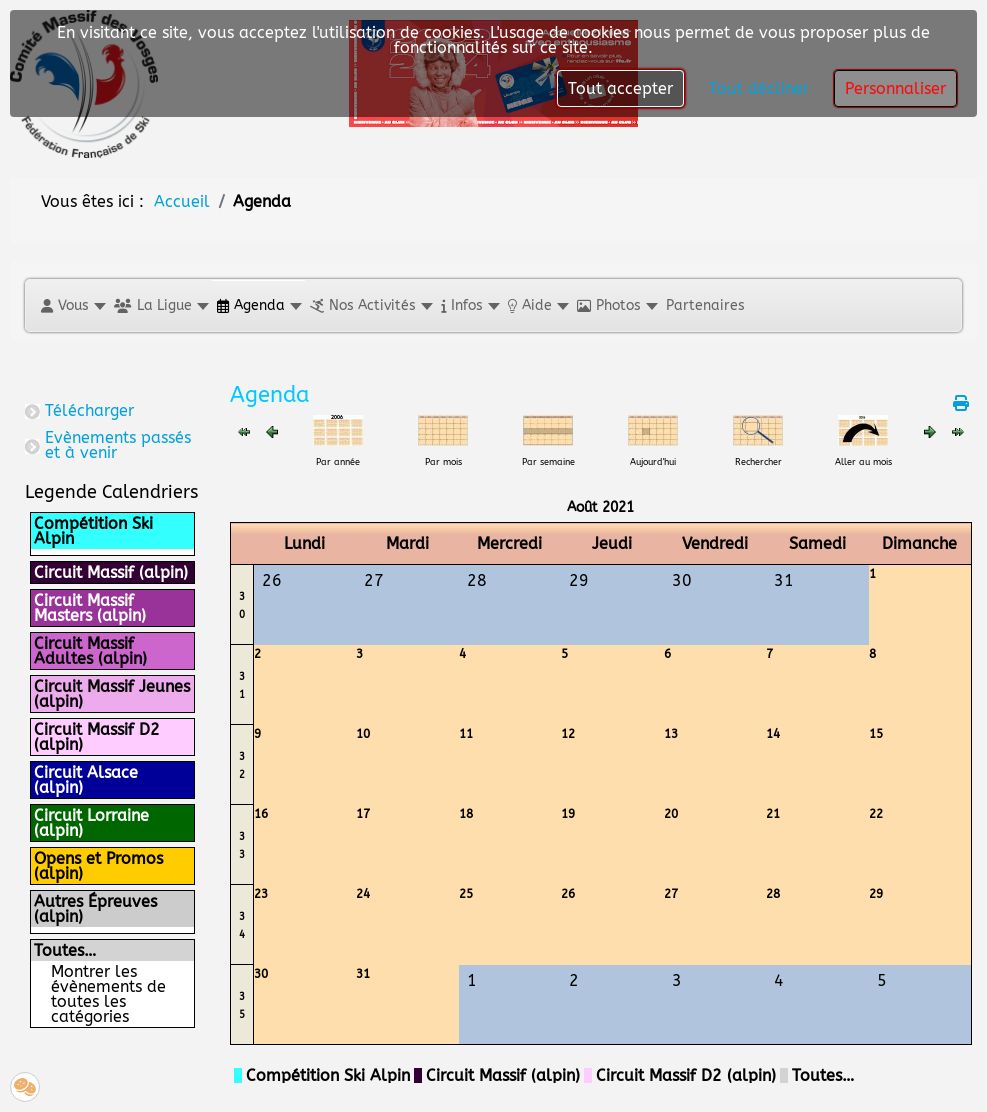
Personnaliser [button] (895, 88)
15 (876, 734)
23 (261, 894)
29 (876, 894)
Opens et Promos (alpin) (98, 866)
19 (568, 814)
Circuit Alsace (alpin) (86, 780)
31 (363, 974)
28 (773, 894)
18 (466, 814)
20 (671, 814)
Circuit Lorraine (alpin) (91, 823)
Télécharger (89, 410)
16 (261, 814)
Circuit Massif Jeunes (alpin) (112, 694)
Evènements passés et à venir (118, 445)
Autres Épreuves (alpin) (95, 909)
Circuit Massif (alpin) (111, 572)
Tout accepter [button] (620, 88)
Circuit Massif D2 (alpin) (97, 737)
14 (773, 734)
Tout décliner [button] (759, 88)
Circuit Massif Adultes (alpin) (90, 651)
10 (363, 734)
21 (773, 814)
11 (466, 734)
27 (671, 894)
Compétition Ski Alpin (93, 531)
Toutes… (65, 950)
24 (363, 894)
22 (876, 814)
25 (466, 894)
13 (671, 734)
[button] (72, 305)
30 (261, 974)
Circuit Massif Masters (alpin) (90, 608)
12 (568, 734)
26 (568, 894)
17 (363, 814)
